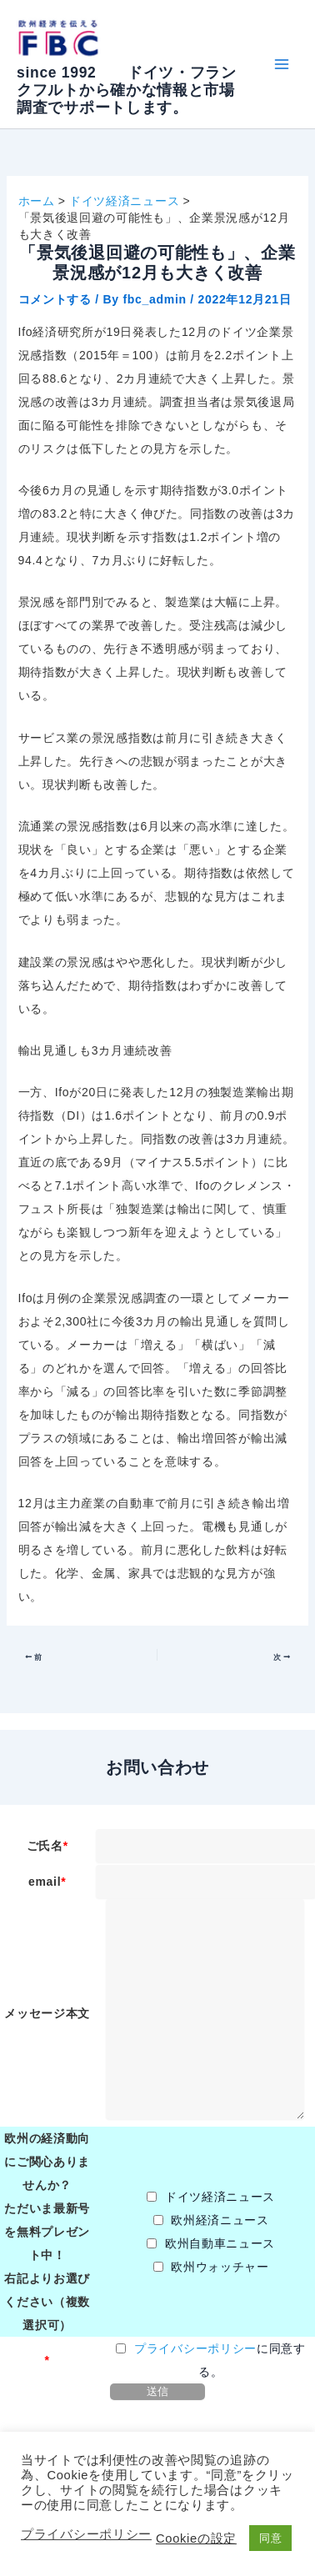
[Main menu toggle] (281, 65)
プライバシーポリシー (195, 2348)
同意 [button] (270, 2538)
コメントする (55, 299)
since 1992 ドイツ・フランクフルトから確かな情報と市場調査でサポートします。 (127, 90)
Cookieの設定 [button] (196, 2538)
